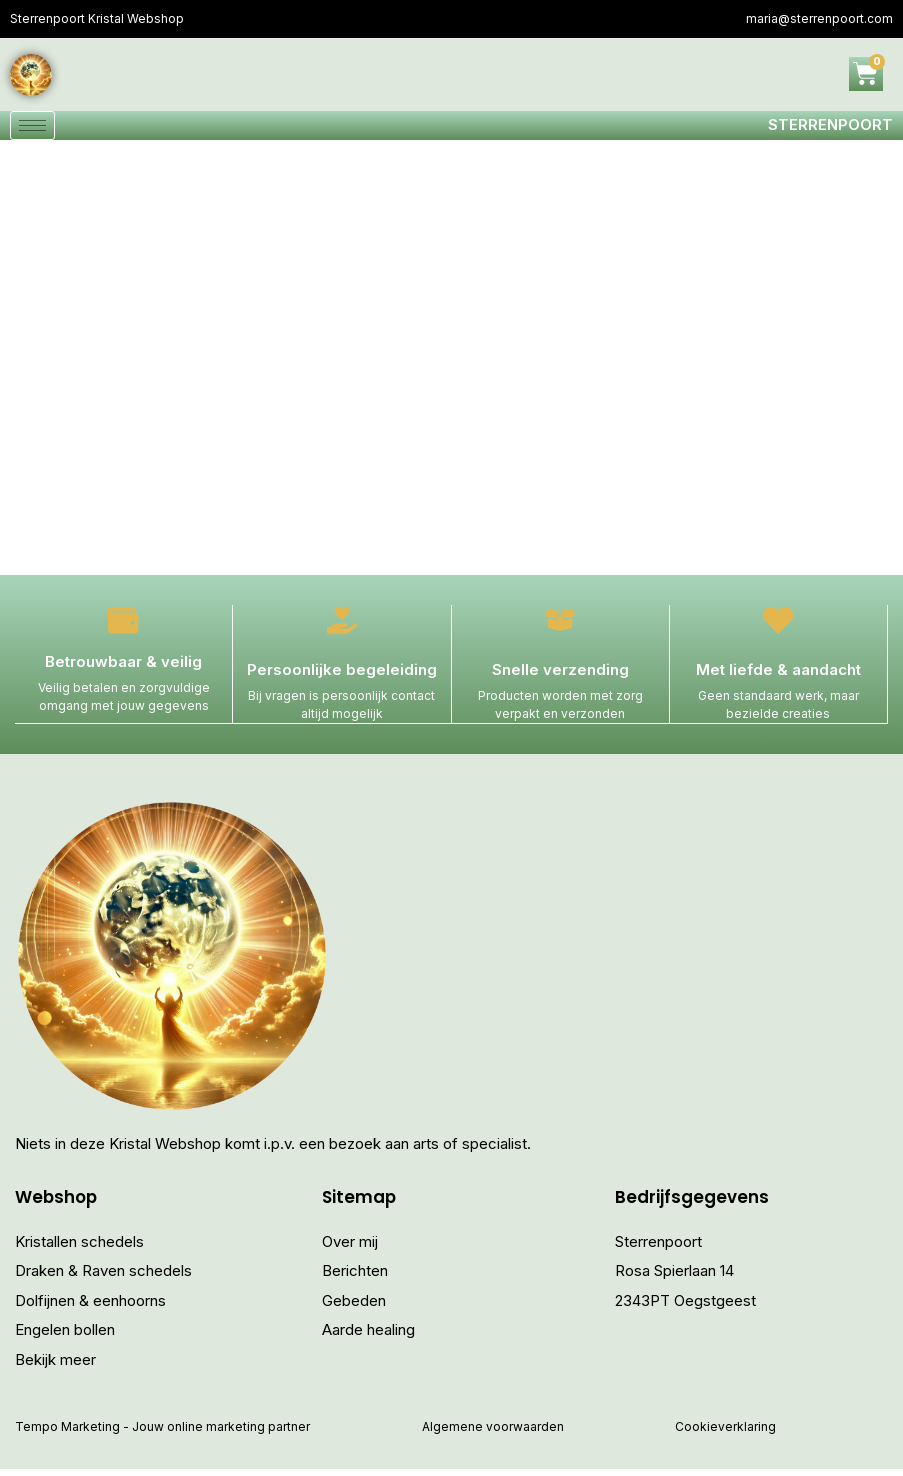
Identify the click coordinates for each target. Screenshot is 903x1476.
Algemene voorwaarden (493, 1434)
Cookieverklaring (725, 1434)
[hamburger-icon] (32, 129)
